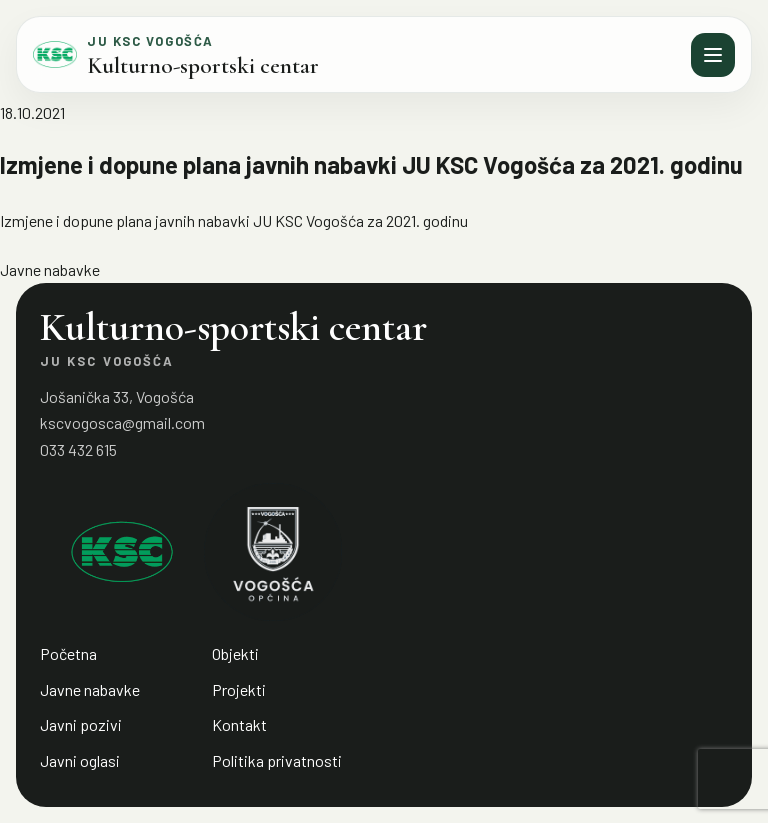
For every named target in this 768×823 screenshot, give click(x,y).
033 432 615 (78, 449)
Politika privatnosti (277, 760)
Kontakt (239, 724)
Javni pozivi (81, 724)
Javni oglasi (80, 760)
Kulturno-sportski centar (203, 66)
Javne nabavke (50, 269)
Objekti (235, 653)
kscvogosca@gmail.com (122, 422)
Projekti (239, 689)
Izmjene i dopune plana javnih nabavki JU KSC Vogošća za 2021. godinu (234, 220)
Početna (68, 653)
